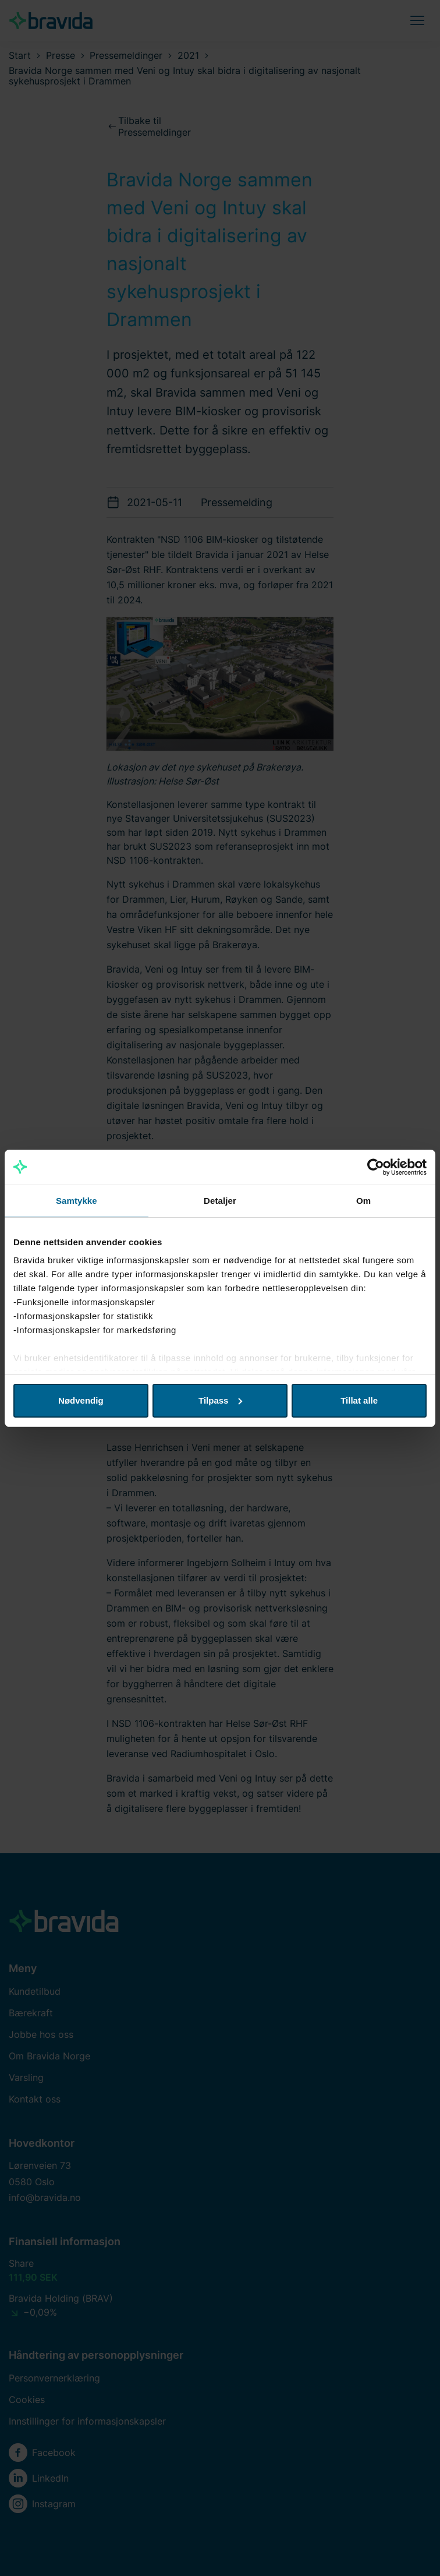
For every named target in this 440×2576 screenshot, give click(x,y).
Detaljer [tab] (220, 1201)
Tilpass (220, 1400)
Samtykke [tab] (76, 1201)
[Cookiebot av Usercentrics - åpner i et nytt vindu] (376, 1167)
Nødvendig (81, 1400)
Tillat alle (359, 1400)
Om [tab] (363, 1201)
